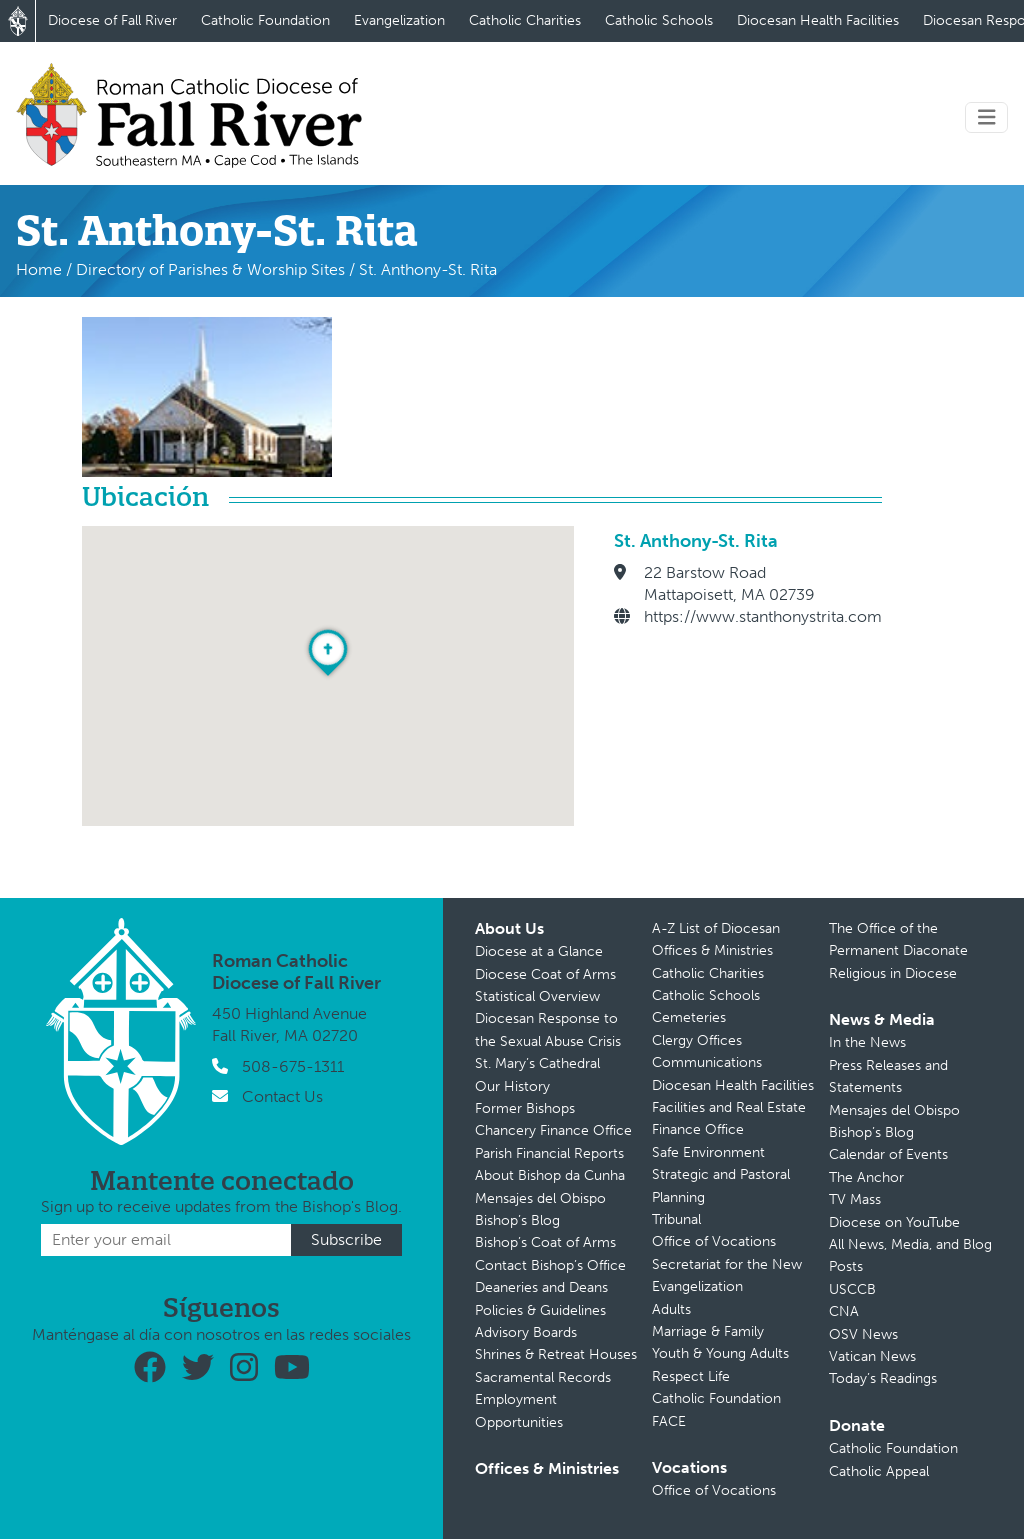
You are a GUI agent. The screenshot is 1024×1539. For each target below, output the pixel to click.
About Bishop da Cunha (550, 1175)
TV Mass (855, 1199)
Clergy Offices (697, 1040)
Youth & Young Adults (720, 1353)
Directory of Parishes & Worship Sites (210, 269)
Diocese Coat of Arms (545, 974)
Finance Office (698, 1129)
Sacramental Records (543, 1377)
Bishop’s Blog (517, 1220)
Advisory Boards (526, 1332)
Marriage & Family (708, 1331)
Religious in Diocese (893, 973)
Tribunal (676, 1219)
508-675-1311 (293, 1066)
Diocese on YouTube (894, 1222)
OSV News (863, 1334)
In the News (867, 1042)
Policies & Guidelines (540, 1310)
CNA (844, 1311)
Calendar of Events (888, 1154)
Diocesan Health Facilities (818, 20)
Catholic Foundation (265, 20)
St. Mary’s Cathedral (537, 1063)
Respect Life (691, 1376)
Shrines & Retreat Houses (556, 1354)
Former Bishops (525, 1108)
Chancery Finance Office (553, 1130)
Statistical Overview (537, 996)
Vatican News (872, 1356)
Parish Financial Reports (549, 1153)
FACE (669, 1421)
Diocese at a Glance (539, 951)
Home (39, 269)
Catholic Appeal (879, 1471)
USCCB (852, 1289)
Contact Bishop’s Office (550, 1265)
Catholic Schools (659, 20)
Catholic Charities (525, 20)
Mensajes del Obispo (540, 1198)
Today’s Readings (883, 1378)
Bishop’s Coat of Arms (545, 1242)
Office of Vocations (714, 1241)
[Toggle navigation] (987, 117)
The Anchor (866, 1177)
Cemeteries (689, 1017)
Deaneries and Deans (541, 1287)
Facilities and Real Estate (729, 1107)
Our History (512, 1086)
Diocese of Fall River (112, 20)
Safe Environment (708, 1152)
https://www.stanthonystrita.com (763, 616)
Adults (671, 1309)
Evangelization (399, 20)
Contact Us (282, 1096)
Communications (707, 1062)
